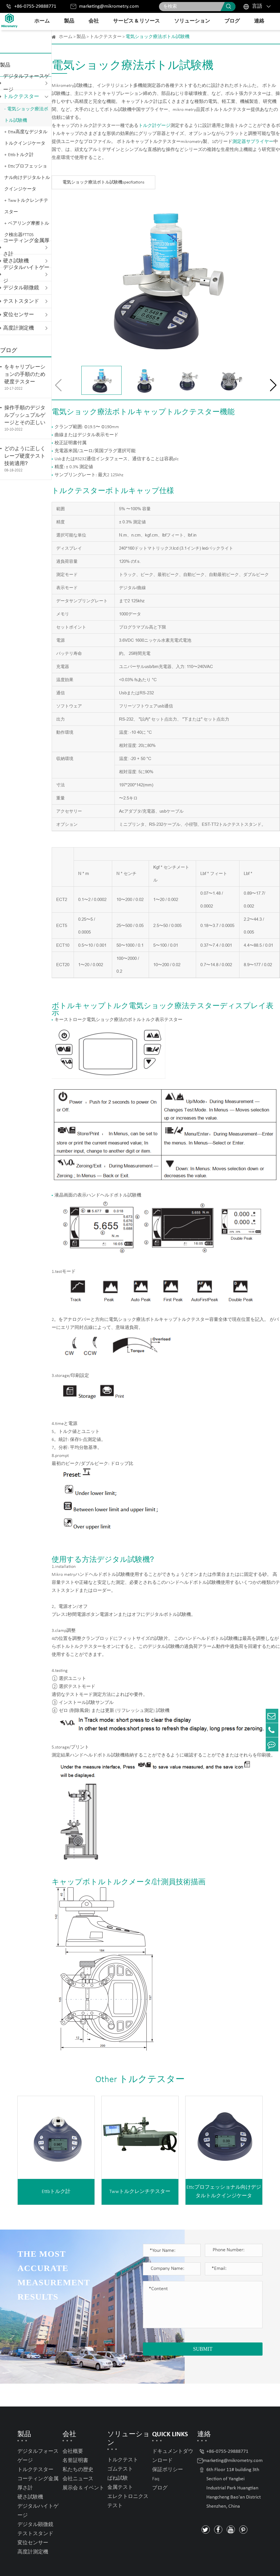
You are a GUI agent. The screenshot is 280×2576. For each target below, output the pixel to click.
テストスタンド (21, 301)
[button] (273, 385)
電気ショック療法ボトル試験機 (26, 115)
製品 (69, 21)
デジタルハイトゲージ (26, 274)
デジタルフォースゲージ (26, 83)
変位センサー (18, 315)
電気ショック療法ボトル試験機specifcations (103, 182)
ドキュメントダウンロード (172, 2433)
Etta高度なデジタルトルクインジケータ (25, 138)
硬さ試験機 (30, 2474)
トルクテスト (122, 2437)
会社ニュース (78, 2456)
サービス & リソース (136, 21)
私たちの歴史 (78, 2447)
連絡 (259, 21)
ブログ (232, 21)
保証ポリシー (167, 2447)
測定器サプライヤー (252, 141)
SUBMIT (202, 2349)
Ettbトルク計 (21, 155)
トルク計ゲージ (154, 125)
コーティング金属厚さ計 (26, 247)
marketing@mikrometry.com (109, 6)
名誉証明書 (75, 2438)
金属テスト (120, 2465)
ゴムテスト (120, 2446)
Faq (155, 2456)
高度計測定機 (18, 328)
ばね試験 (117, 2456)
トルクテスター (21, 96)
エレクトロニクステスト (127, 2478)
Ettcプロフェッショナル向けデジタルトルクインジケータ (27, 178)
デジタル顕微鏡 (21, 288)
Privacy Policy (247, 2565)
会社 (93, 21)
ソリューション (192, 21)
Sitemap (216, 2565)
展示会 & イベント (83, 2465)
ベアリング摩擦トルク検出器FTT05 (26, 229)
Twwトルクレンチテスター (26, 206)
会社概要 (73, 2429)
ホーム (42, 21)
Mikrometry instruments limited (77, 2566)
